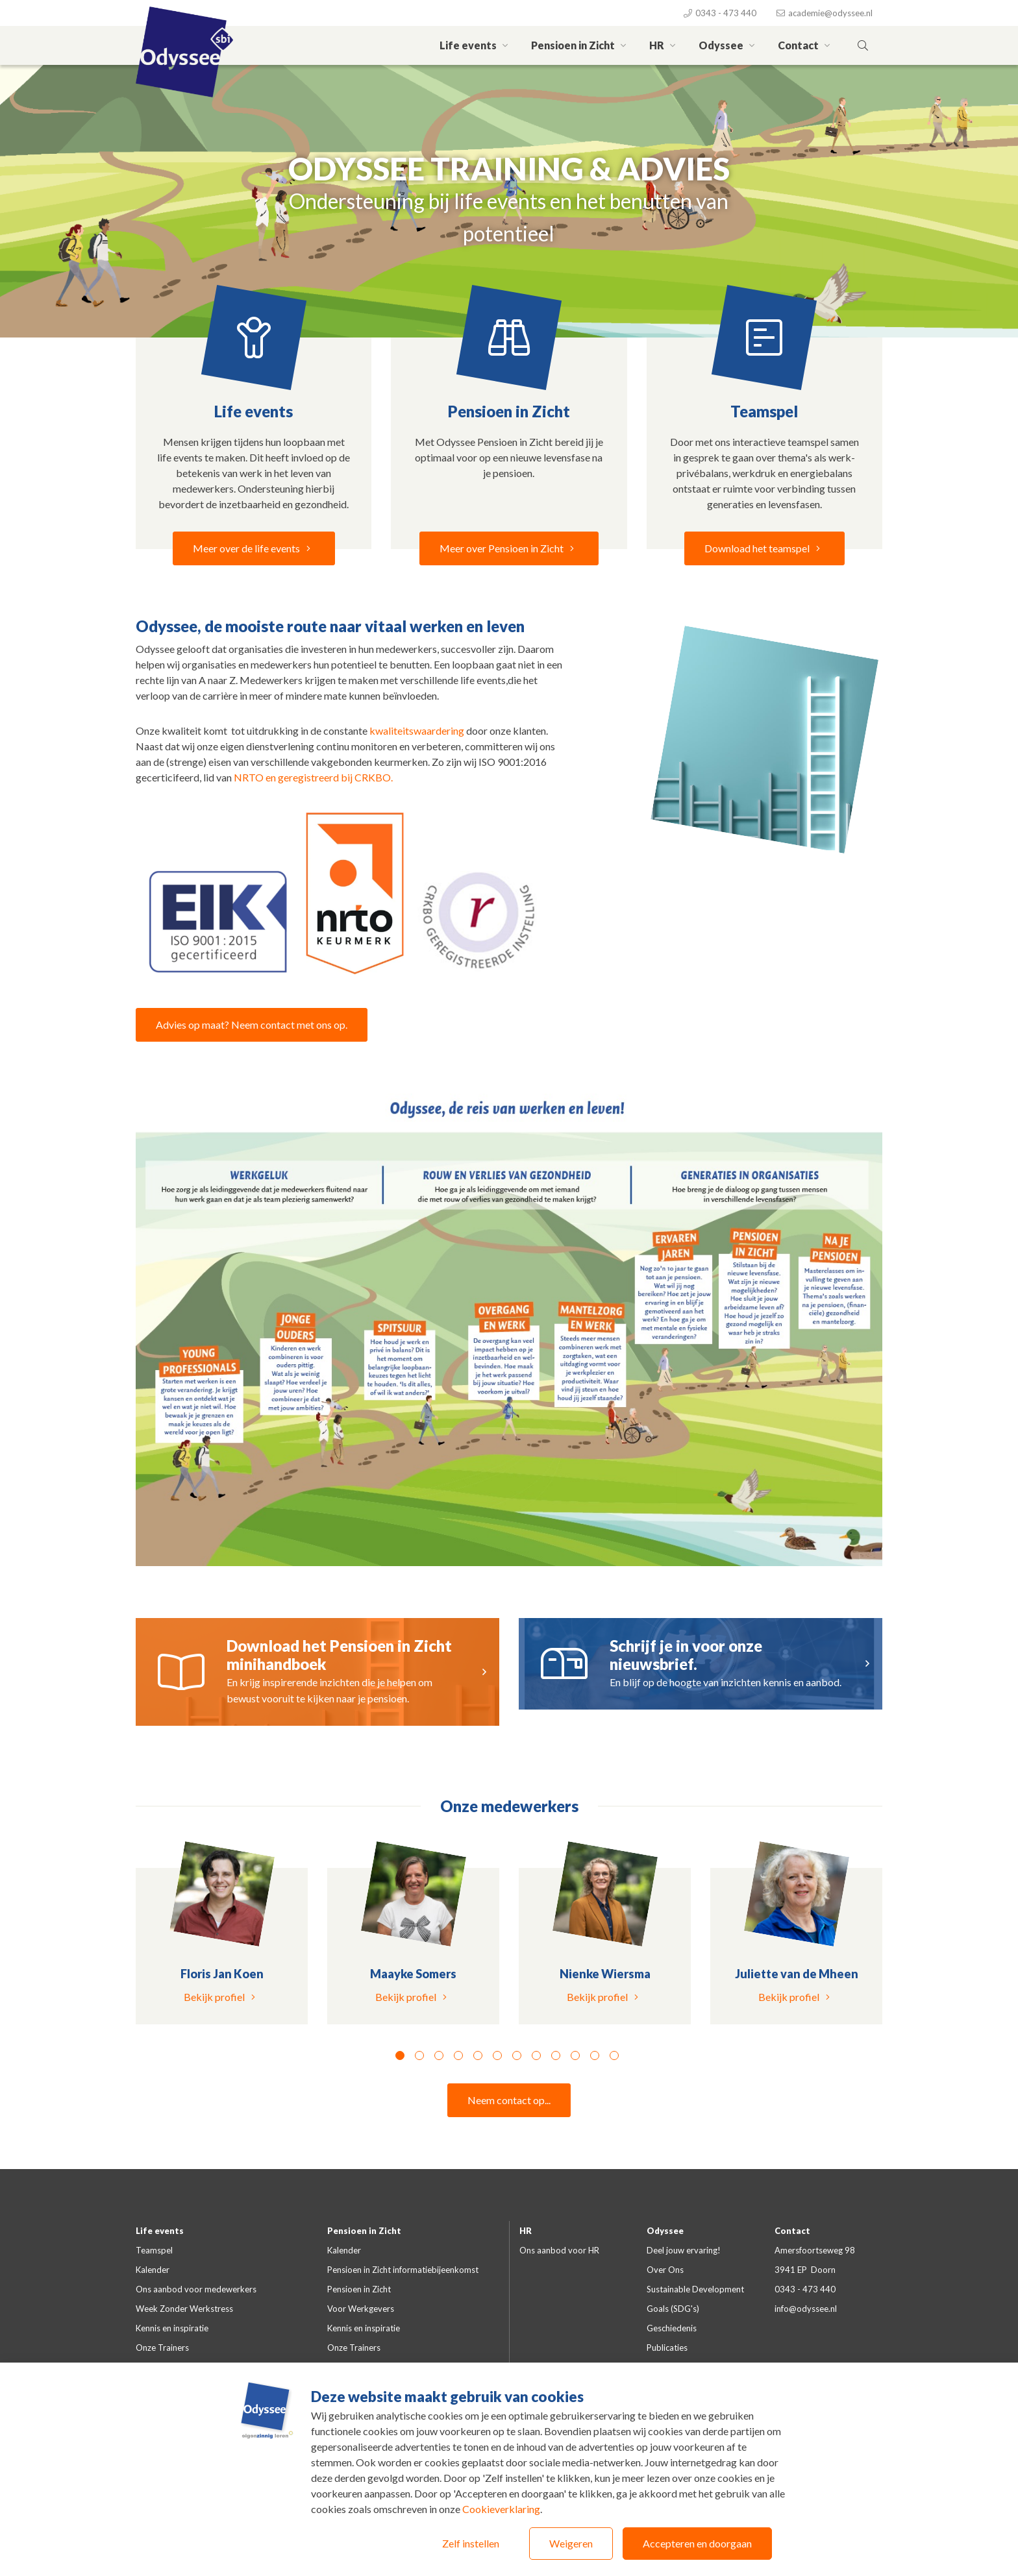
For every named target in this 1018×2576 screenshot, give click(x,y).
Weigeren (571, 2543)
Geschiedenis (672, 2328)
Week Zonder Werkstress (184, 2308)
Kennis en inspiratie (172, 2328)
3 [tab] (438, 2055)
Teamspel (154, 2250)
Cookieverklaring (501, 2509)
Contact (806, 45)
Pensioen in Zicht (580, 45)
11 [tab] (594, 2055)
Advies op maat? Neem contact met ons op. (251, 1024)
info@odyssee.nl (806, 2308)
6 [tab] (497, 2055)
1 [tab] (399, 2055)
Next (892, 1949)
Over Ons (665, 2269)
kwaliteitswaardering (417, 730)
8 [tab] (536, 2055)
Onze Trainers (162, 2347)
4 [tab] (458, 2055)
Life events (476, 45)
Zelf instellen (470, 2543)
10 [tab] (575, 2055)
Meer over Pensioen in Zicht (509, 548)
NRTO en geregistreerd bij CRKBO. (313, 777)
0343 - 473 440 (719, 13)
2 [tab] (419, 2055)
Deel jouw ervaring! (684, 2250)
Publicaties (667, 2347)
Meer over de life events (254, 548)
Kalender (152, 2269)
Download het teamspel (764, 548)
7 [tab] (516, 2055)
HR (664, 45)
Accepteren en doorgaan (697, 2543)
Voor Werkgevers (360, 2308)
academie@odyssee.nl (824, 13)
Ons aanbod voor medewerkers (196, 2289)
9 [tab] (555, 2055)
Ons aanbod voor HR (559, 2250)
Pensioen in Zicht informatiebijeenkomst (402, 2269)
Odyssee (728, 45)
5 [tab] (477, 2055)
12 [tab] (614, 2055)
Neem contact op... (509, 2100)
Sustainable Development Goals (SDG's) (695, 2299)
